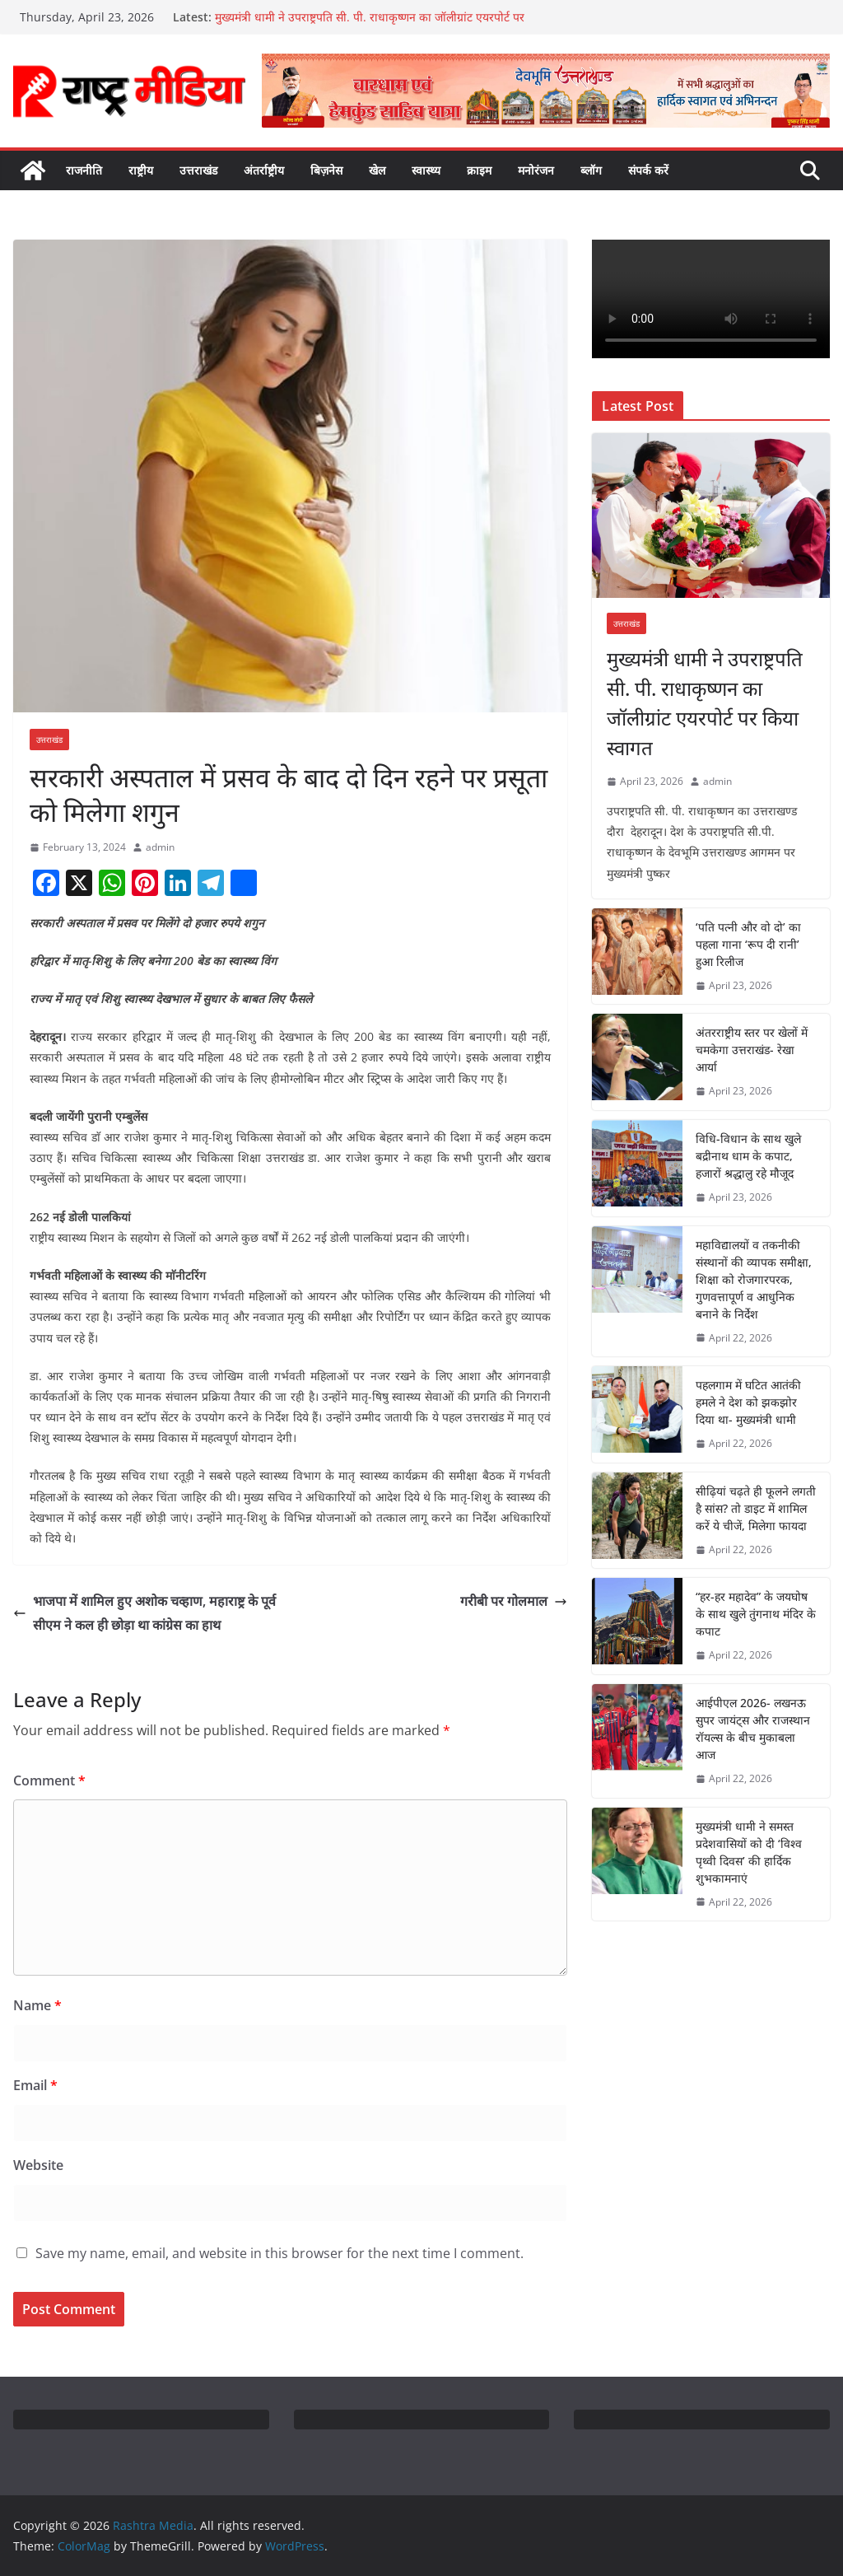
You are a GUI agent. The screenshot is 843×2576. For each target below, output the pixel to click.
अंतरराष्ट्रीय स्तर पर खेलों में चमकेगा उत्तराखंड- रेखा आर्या (752, 1049)
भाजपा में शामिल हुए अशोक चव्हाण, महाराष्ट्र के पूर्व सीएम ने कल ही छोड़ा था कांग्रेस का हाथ (144, 1613)
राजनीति (84, 170)
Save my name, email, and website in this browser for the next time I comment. (279, 2253)
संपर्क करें (648, 170)
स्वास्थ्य (426, 170)
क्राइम (479, 170)
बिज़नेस (326, 170)
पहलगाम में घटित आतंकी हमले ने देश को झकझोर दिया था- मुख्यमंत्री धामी (748, 1402)
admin (160, 847)
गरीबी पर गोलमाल (513, 1601)
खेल (377, 170)
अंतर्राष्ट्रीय (264, 170)
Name (37, 2005)
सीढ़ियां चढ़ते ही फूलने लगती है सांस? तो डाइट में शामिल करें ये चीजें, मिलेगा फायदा (756, 1508)
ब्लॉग (591, 170)
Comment (49, 1780)
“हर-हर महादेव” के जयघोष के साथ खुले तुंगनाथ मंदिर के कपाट (756, 1614)
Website (38, 2165)
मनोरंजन (536, 170)
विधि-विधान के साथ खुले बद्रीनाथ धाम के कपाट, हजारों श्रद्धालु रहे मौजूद (748, 1156)
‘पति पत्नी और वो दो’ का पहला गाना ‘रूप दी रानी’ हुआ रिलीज (748, 944)
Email (35, 2085)
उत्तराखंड (198, 170)
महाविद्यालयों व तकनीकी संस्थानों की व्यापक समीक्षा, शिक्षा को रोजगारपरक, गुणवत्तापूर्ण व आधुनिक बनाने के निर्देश (754, 1279)
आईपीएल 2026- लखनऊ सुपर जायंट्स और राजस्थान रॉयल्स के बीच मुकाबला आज (753, 1728)
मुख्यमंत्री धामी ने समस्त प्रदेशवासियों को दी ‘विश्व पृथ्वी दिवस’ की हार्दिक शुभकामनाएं (749, 1852)
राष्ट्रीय (140, 170)
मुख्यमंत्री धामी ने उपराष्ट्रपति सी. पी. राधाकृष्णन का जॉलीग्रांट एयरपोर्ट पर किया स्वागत (705, 703)
